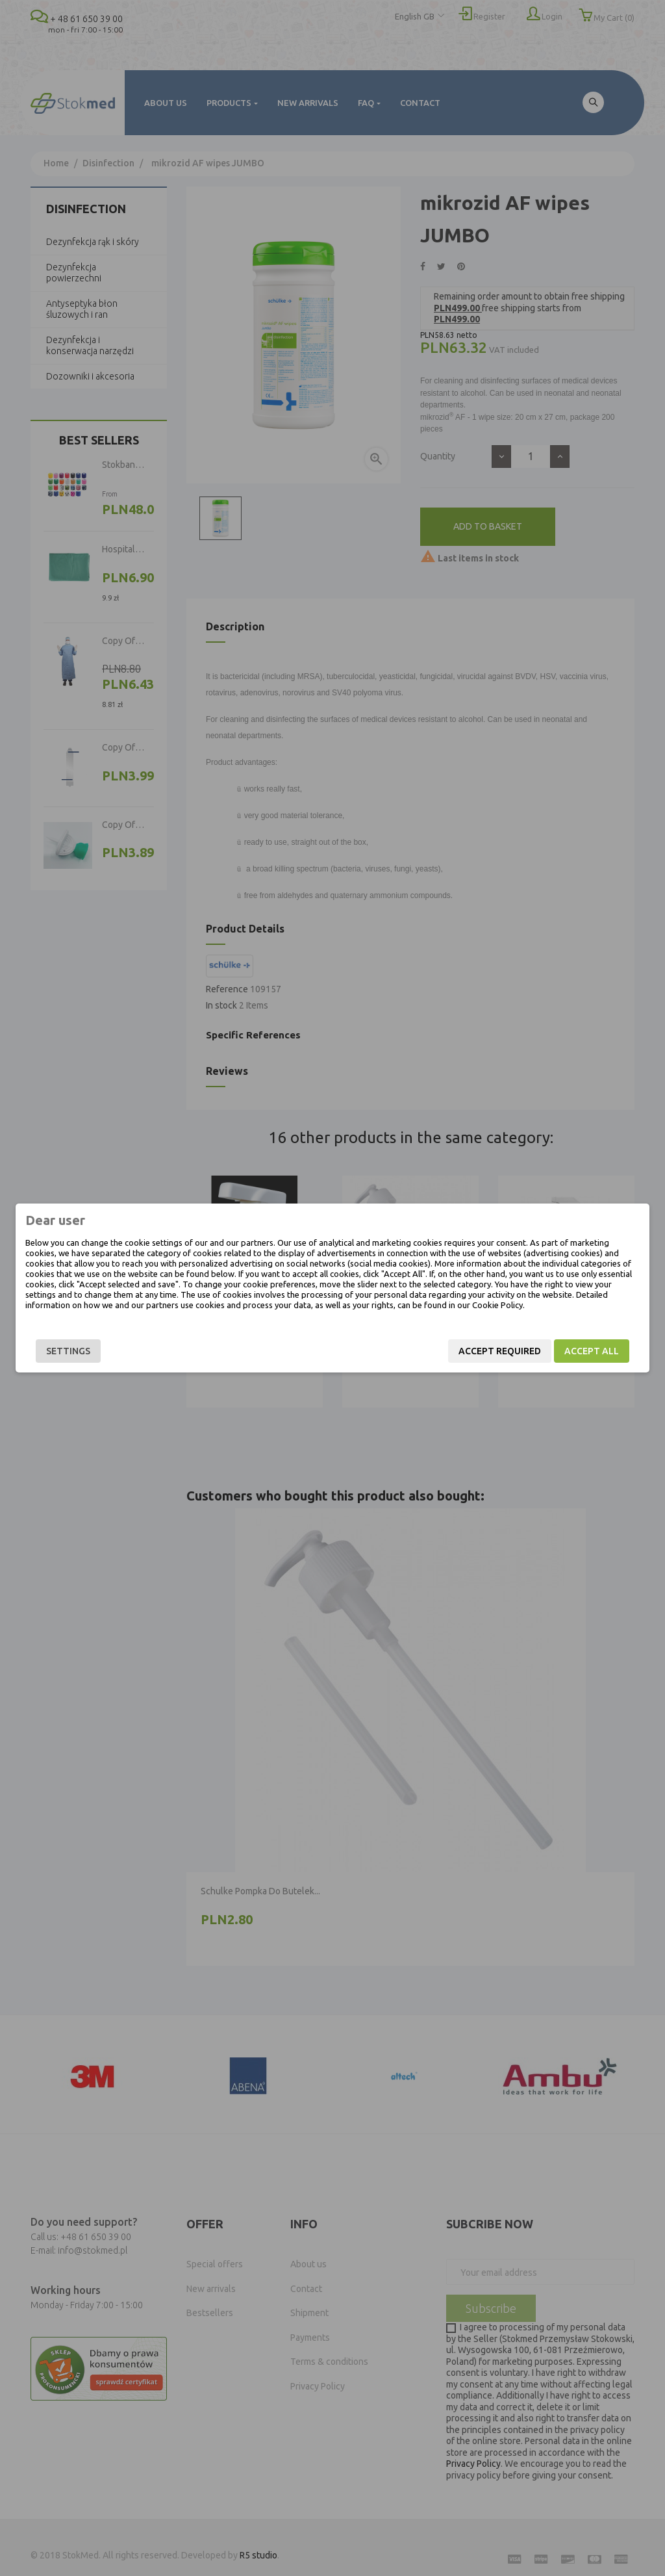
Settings (68, 1351)
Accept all (591, 1351)
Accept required (499, 1351)
